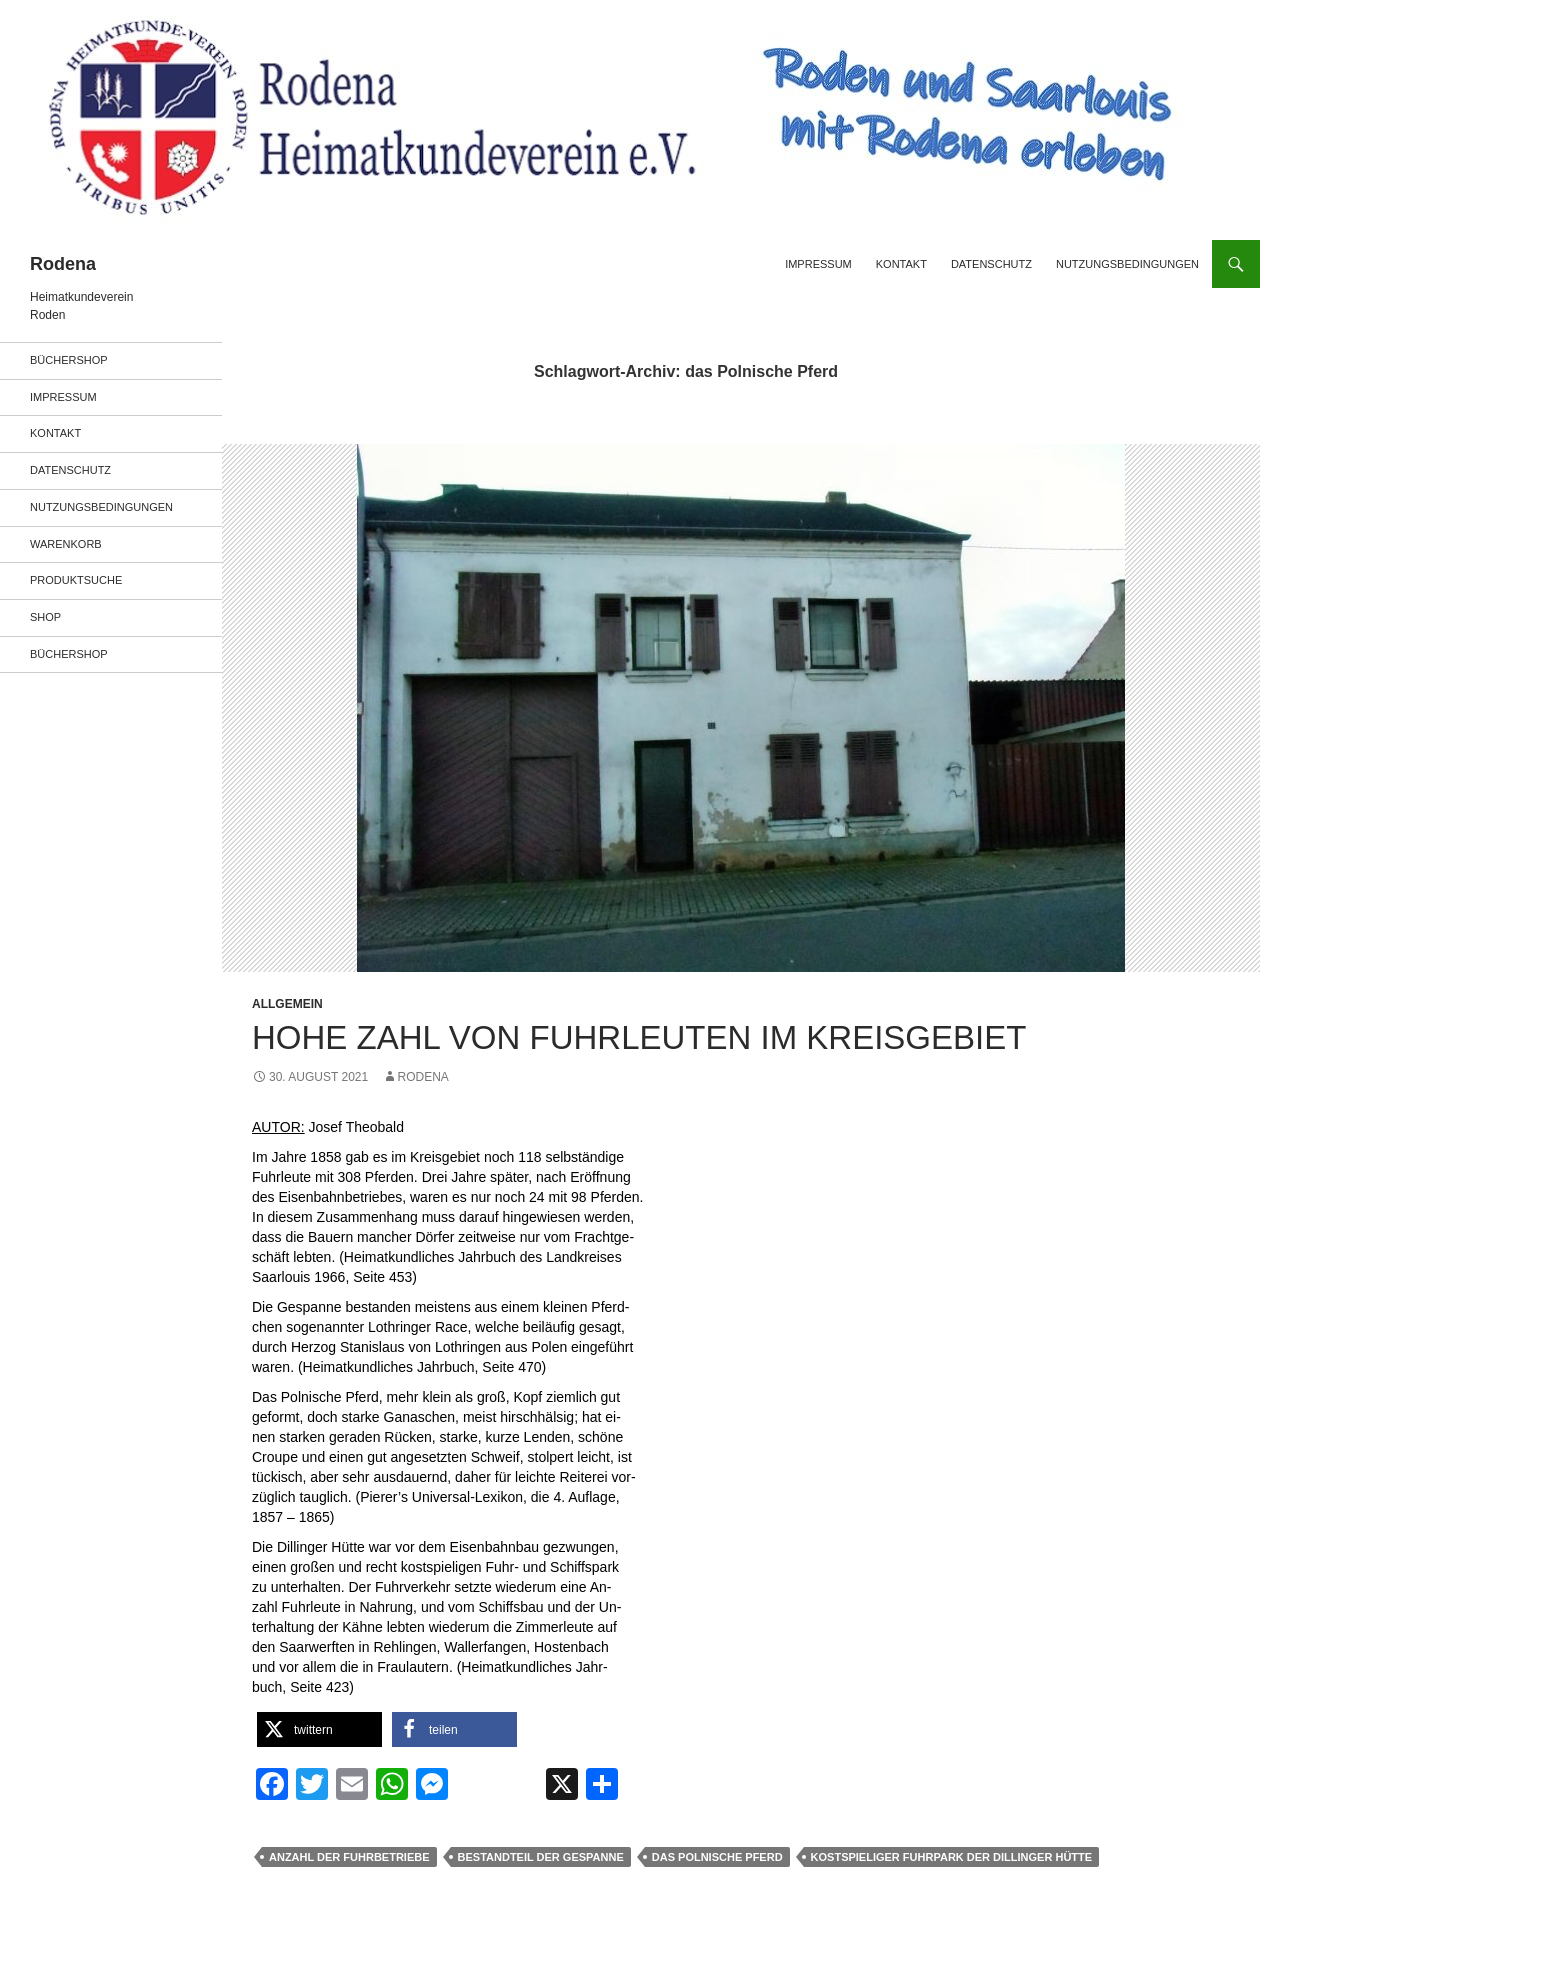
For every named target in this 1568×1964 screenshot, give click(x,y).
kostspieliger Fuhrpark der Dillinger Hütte (952, 1857)
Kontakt (901, 264)
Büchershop (69, 360)
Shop (45, 617)
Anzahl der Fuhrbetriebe (349, 1857)
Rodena (63, 264)
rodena (423, 1077)
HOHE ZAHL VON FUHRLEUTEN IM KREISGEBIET (639, 1037)
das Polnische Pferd (717, 1857)
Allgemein (287, 1004)
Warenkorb (66, 544)
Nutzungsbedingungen (1127, 264)
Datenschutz (991, 264)
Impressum (818, 264)
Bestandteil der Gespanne (541, 1857)
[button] (319, 1729)
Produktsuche (76, 580)
